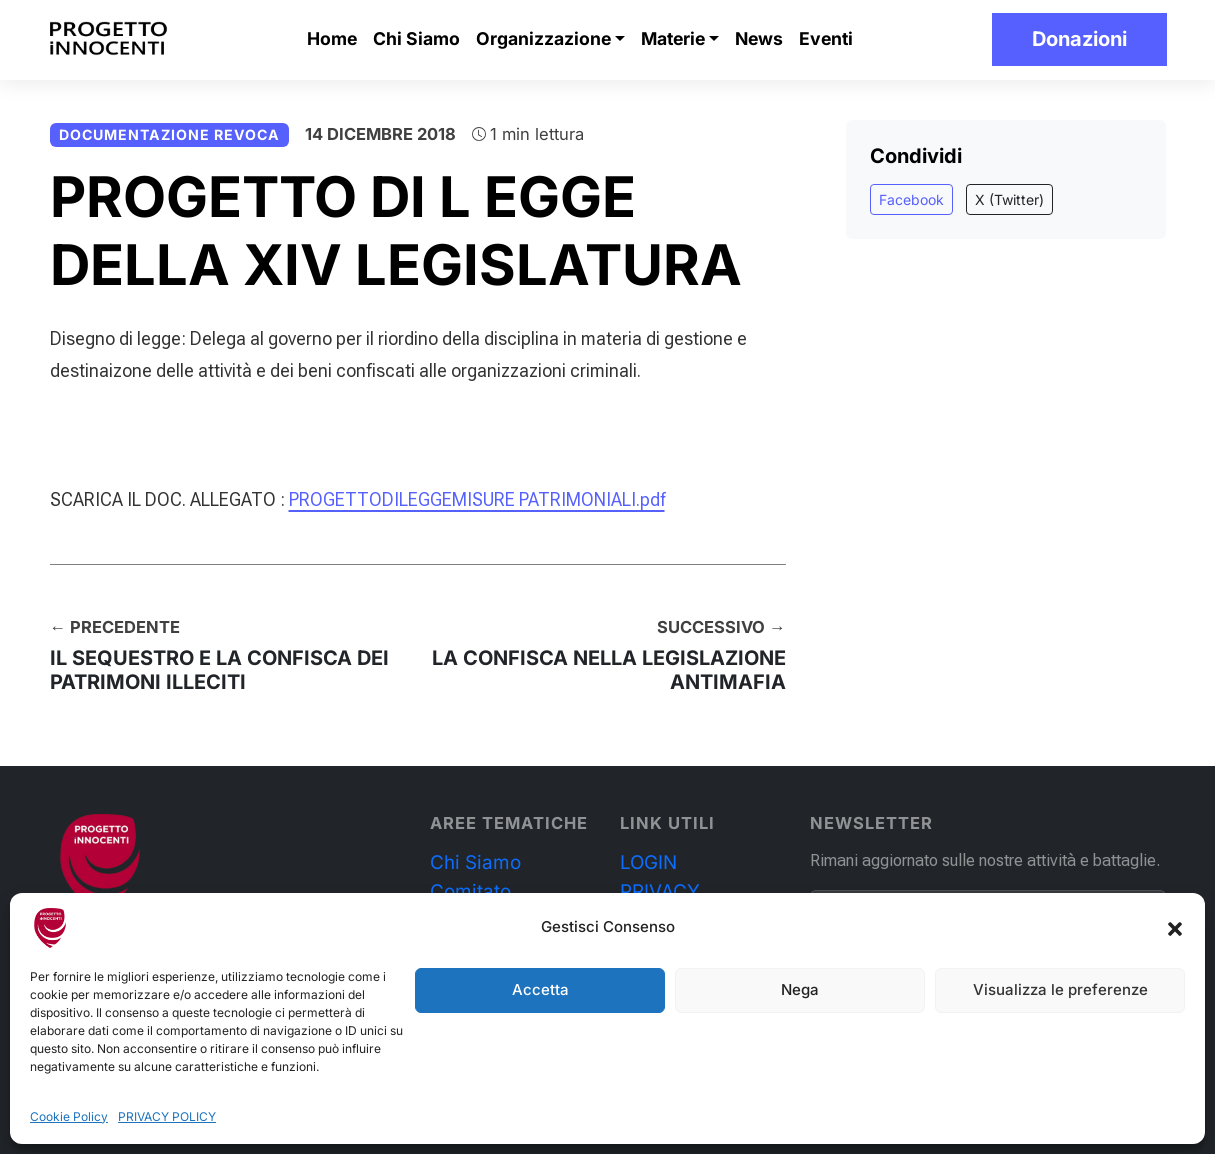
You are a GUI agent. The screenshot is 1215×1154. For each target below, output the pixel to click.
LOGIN (648, 862)
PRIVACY (660, 891)
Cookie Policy (69, 1116)
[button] (1175, 928)
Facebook (911, 199)
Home (332, 38)
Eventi (826, 38)
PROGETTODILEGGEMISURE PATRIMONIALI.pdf (477, 499)
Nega (800, 989)
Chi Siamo (416, 38)
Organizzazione (543, 38)
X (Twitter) (1009, 199)
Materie (673, 38)
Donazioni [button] (1079, 39)
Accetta (540, 989)
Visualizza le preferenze (1060, 989)
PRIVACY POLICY (167, 1116)
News (759, 38)
